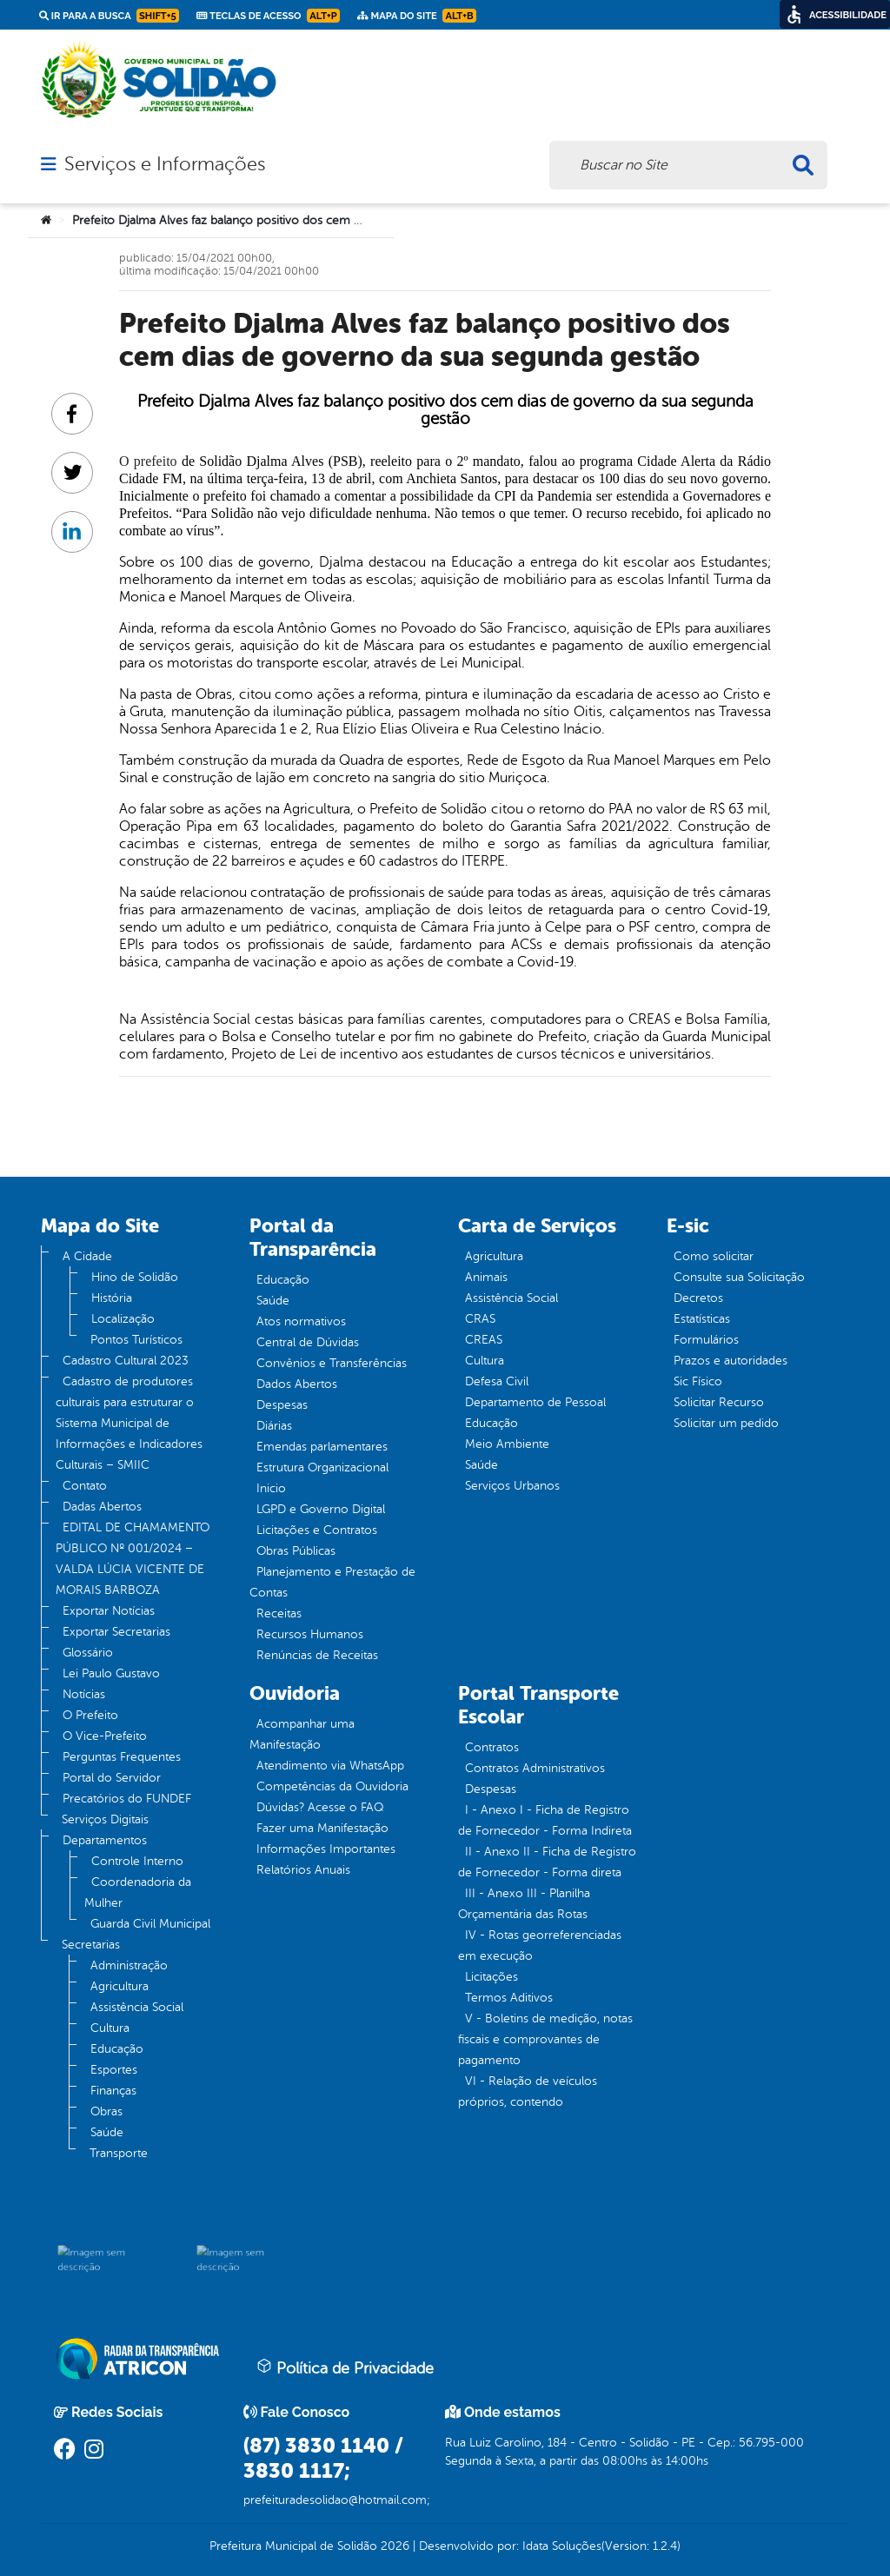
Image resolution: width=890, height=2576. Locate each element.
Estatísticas (702, 1318)
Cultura (110, 2028)
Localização (123, 1318)
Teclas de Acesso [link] (268, 16)
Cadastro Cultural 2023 (126, 1360)
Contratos (492, 1747)
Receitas (279, 1613)
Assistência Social (136, 2007)
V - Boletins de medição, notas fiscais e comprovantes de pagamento (545, 2039)
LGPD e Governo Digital (320, 1509)
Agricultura (119, 1986)
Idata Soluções (561, 2546)
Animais (486, 1277)
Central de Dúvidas (307, 1342)
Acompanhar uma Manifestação (302, 1734)
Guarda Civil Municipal (150, 1923)
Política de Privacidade (345, 2367)
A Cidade (87, 1256)
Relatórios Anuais (303, 1869)
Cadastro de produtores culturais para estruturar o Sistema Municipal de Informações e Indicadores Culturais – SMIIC (129, 1423)
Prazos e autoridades (730, 1360)
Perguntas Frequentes (122, 1756)
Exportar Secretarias (116, 1631)
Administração (129, 1965)
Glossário (88, 1652)
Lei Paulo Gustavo (111, 1673)
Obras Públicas (295, 1550)
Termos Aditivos (509, 1997)
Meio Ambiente (507, 1444)
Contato (85, 1485)
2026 (393, 2546)
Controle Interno (137, 1861)
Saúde (106, 2132)
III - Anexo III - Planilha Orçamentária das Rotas (524, 1904)
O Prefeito (90, 1715)
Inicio (271, 1488)
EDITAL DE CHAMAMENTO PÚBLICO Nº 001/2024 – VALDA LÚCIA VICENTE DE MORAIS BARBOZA (132, 1559)
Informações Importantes (325, 1849)
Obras (106, 2111)
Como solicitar (714, 1256)
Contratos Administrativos (535, 1768)
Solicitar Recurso (719, 1402)
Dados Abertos (296, 1384)
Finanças (113, 2090)
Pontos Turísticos (136, 1339)
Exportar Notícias (109, 1610)
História (111, 1298)
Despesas (282, 1404)
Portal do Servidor (112, 1777)
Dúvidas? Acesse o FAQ (319, 1807)
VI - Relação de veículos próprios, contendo (527, 2091)
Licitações (491, 1976)
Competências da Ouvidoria (332, 1786)
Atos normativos (301, 1321)
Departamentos (105, 1840)
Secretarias (91, 1944)
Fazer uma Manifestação (322, 1828)
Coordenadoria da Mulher (137, 1892)
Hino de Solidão (134, 1277)
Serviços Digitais (105, 1819)
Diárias (274, 1425)
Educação (116, 2048)
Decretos (698, 1298)
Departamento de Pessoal (535, 1402)
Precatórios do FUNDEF (127, 1798)
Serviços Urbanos (512, 1485)
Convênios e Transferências (331, 1363)
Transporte (119, 2153)
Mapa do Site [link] (416, 16)
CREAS (483, 1339)
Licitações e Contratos (316, 1530)
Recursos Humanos (309, 1634)
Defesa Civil (496, 1381)
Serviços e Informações (164, 164)
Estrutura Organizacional (322, 1467)
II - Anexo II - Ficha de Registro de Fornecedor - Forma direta (547, 1862)
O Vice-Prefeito (105, 1736)
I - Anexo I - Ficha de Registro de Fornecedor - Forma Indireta (545, 1820)
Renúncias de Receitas (317, 1655)
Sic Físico (698, 1381)
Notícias (84, 1694)
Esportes (113, 2069)
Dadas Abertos (102, 1506)
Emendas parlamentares (322, 1446)
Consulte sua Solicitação (739, 1277)
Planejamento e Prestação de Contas (332, 1582)
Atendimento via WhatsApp (330, 1765)
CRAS (480, 1318)
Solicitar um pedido (726, 1423)
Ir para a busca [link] (109, 16)
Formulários (706, 1339)
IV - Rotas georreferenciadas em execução (539, 1945)
